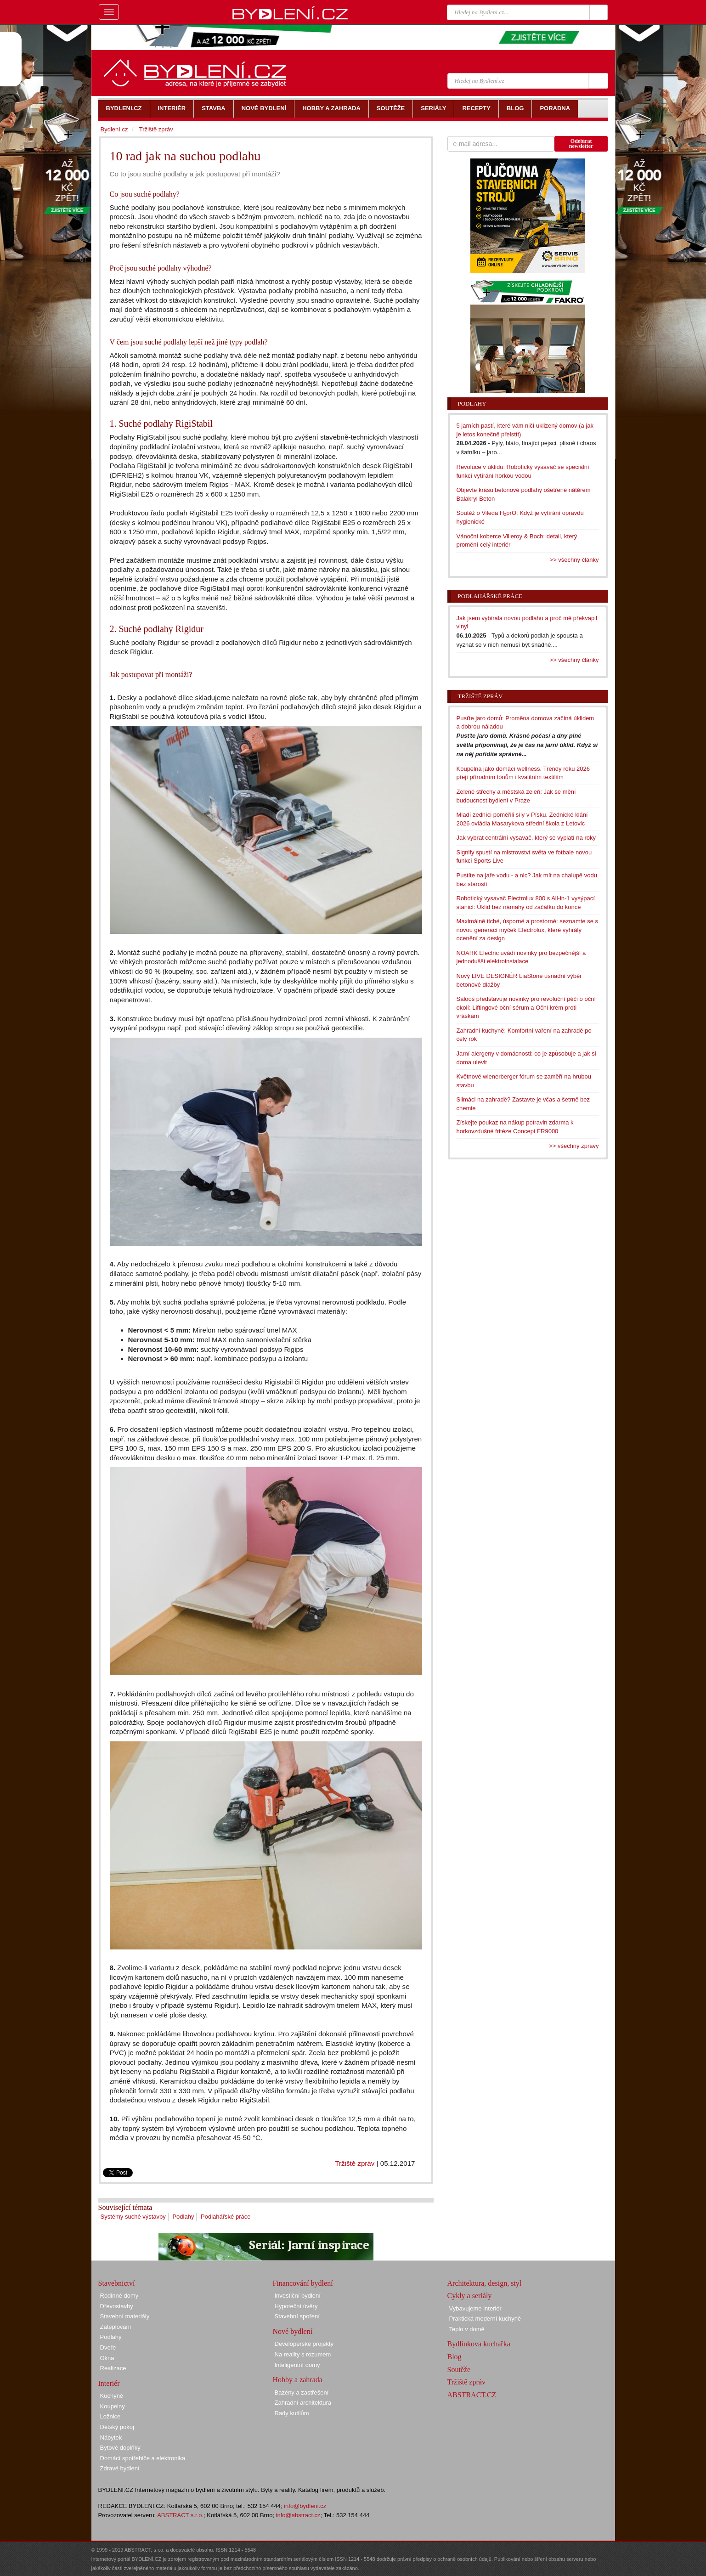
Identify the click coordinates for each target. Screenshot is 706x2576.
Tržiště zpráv (354, 2163)
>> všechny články (574, 559)
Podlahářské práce (225, 2216)
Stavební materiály (125, 2316)
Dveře (108, 2347)
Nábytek (111, 2437)
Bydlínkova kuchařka (478, 2344)
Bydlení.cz (114, 129)
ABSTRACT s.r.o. (180, 2515)
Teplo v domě (467, 2329)
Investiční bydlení (298, 2295)
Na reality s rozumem (303, 2354)
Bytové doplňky (120, 2447)
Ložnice (110, 2416)
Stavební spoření (297, 2316)
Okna (107, 2358)
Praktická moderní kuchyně (485, 2318)
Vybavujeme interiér (475, 2308)
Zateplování (115, 2326)
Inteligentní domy (297, 2364)
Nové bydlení (293, 2331)
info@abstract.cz (298, 2515)
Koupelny (112, 2406)
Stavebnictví (116, 2283)
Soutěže (459, 2369)
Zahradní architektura (303, 2402)
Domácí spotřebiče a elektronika (143, 2458)
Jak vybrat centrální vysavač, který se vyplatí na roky (526, 837)
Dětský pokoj (117, 2426)
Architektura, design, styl (484, 2283)
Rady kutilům (292, 2413)
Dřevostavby (116, 2306)
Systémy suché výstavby (133, 2216)
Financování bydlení (303, 2283)
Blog (454, 2357)
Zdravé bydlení (120, 2468)
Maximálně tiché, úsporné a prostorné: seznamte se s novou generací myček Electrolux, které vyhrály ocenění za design (528, 930)
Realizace (113, 2368)
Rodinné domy (119, 2295)
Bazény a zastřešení (302, 2392)
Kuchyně (112, 2395)
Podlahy (183, 2216)
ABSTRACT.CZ (472, 2395)
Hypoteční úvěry (296, 2306)
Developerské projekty (304, 2343)
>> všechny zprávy (574, 1145)
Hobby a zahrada (297, 2380)
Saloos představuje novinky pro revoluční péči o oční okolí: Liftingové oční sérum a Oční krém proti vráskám (526, 1007)
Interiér (109, 2383)
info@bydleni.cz (305, 2506)
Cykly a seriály (469, 2295)
